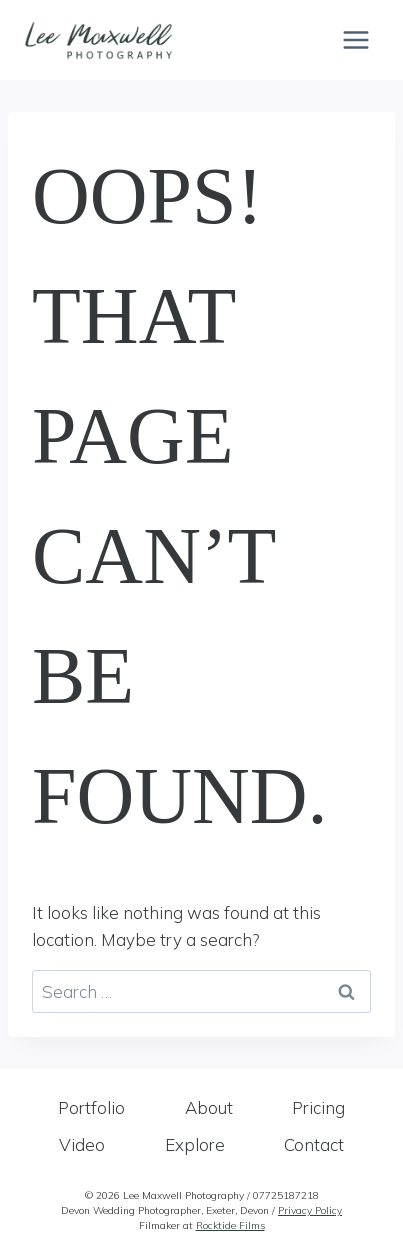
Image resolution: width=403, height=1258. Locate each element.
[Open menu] (355, 39)
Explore (195, 1144)
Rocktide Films (230, 1225)
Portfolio (91, 1107)
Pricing (318, 1107)
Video (82, 1144)
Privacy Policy (310, 1210)
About (209, 1107)
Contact (314, 1144)
